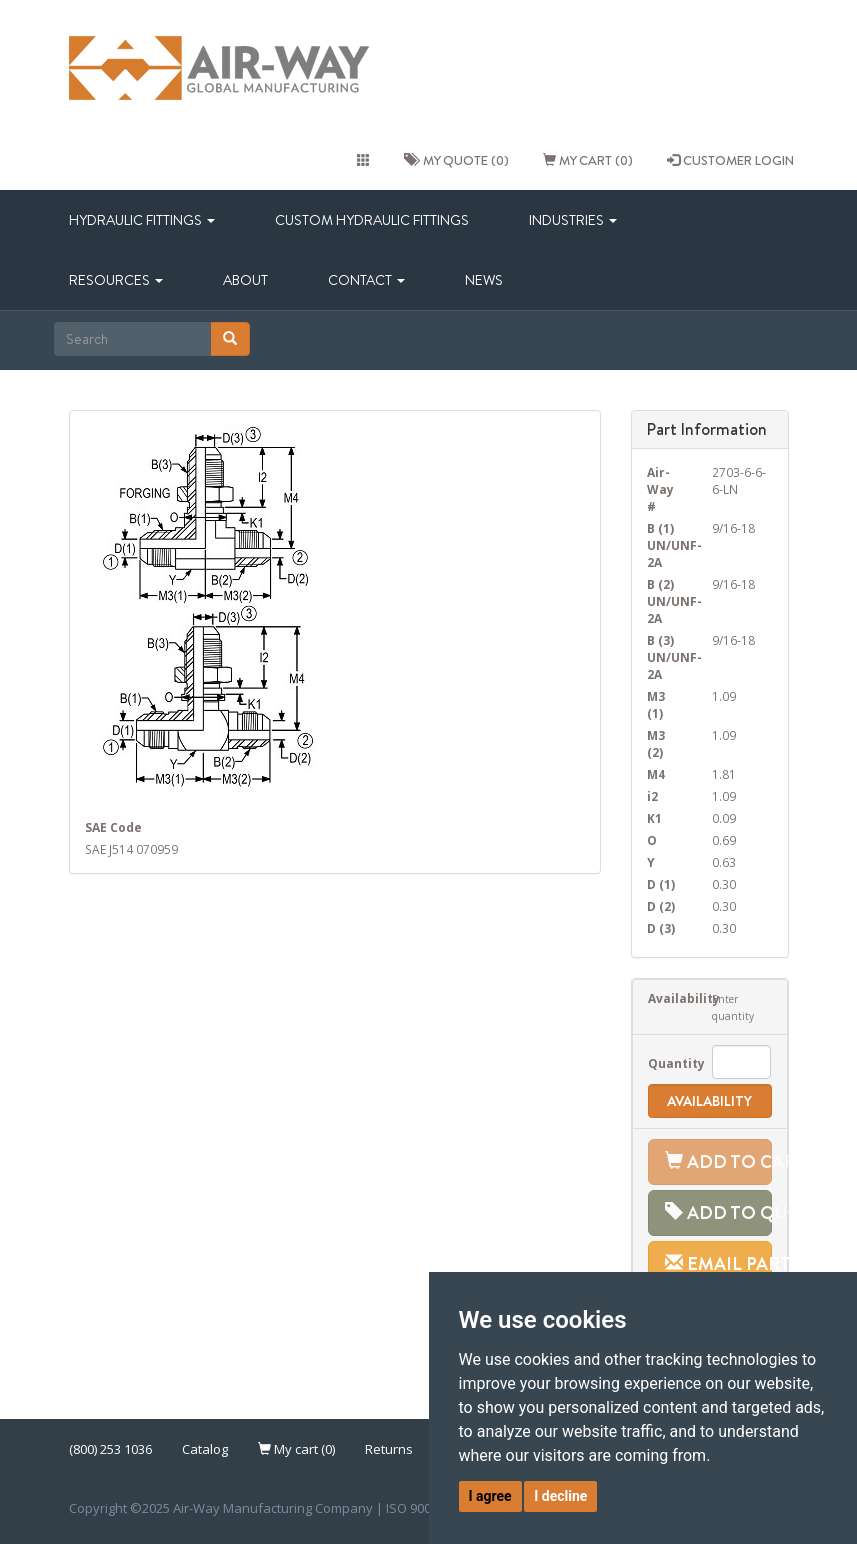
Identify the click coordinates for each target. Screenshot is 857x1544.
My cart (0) (588, 160)
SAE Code (113, 827)
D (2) (661, 906)
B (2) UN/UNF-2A (664, 601)
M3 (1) (656, 704)
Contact (366, 280)
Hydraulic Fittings (142, 220)
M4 (656, 774)
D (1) (661, 884)
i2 (652, 796)
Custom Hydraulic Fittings (372, 220)
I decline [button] (560, 1496)
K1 (654, 818)
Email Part (718, 1263)
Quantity (665, 1063)
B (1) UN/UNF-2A (664, 545)
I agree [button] (490, 1496)
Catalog (205, 1449)
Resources (116, 280)
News (484, 280)
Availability (665, 998)
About (245, 280)
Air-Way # (660, 489)
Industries (573, 220)
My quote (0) (456, 160)
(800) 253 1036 (110, 1449)
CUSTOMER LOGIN (730, 160)
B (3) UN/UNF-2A (664, 657)
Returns (389, 1449)
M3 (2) (656, 743)
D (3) (661, 928)
